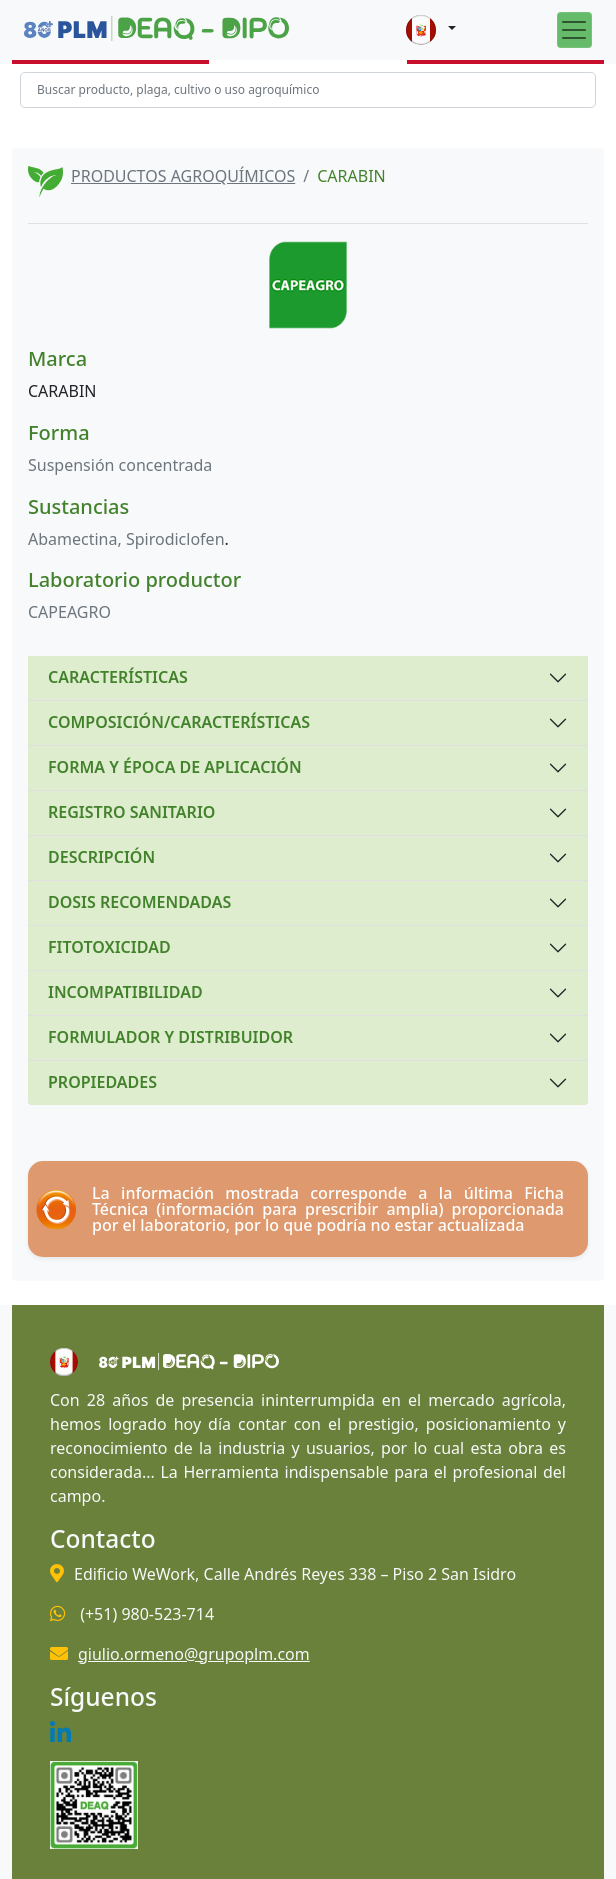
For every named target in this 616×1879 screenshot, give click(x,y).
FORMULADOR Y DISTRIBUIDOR (170, 1037)
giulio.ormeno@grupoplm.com (194, 1654)
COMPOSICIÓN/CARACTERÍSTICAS (179, 722)
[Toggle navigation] (574, 29)
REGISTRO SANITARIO (131, 812)
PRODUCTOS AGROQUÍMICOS (183, 176)
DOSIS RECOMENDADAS (139, 902)
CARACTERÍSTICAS (118, 677)
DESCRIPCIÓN (101, 857)
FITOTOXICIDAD (109, 947)
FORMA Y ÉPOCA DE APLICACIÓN (175, 767)
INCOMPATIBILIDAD (125, 992)
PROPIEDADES (102, 1082)
